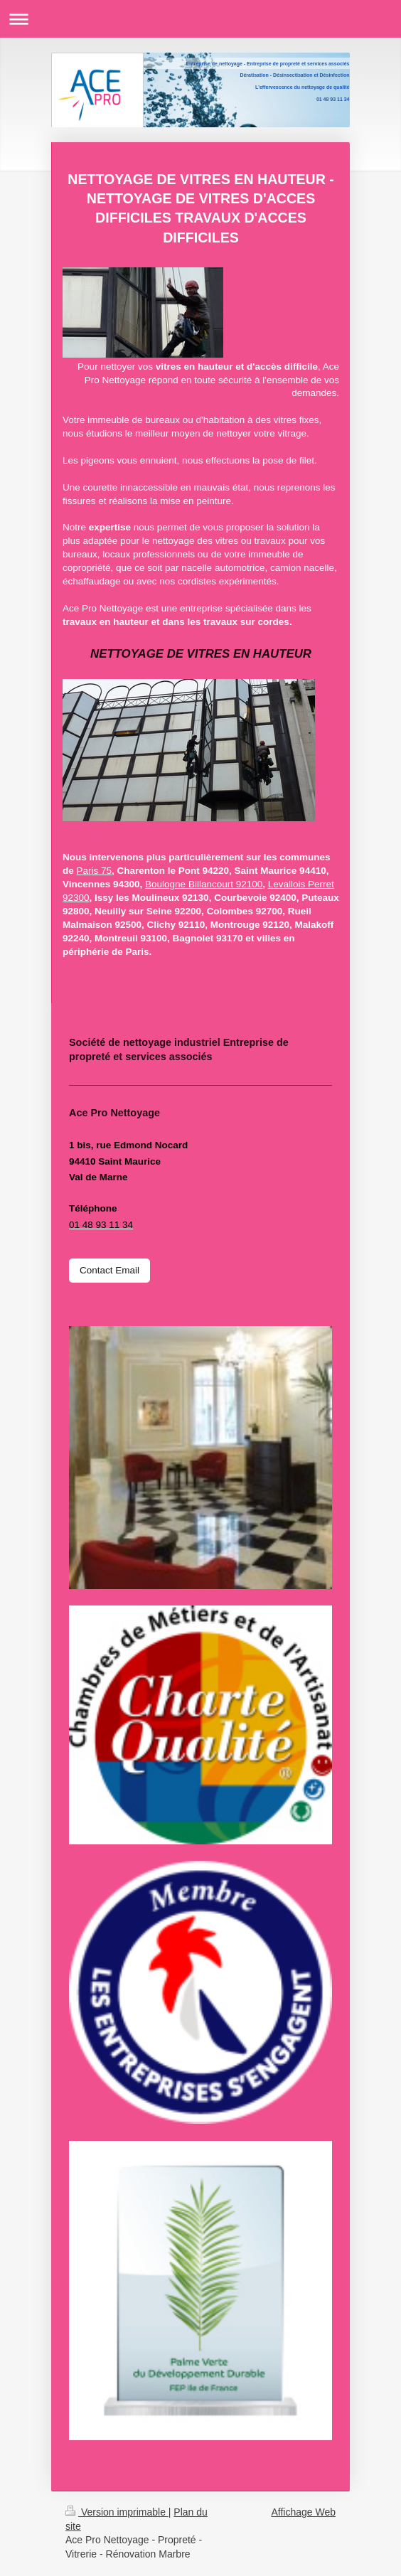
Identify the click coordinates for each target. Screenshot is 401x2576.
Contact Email (109, 1270)
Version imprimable (117, 2512)
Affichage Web (303, 2512)
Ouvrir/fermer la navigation (200, 19)
